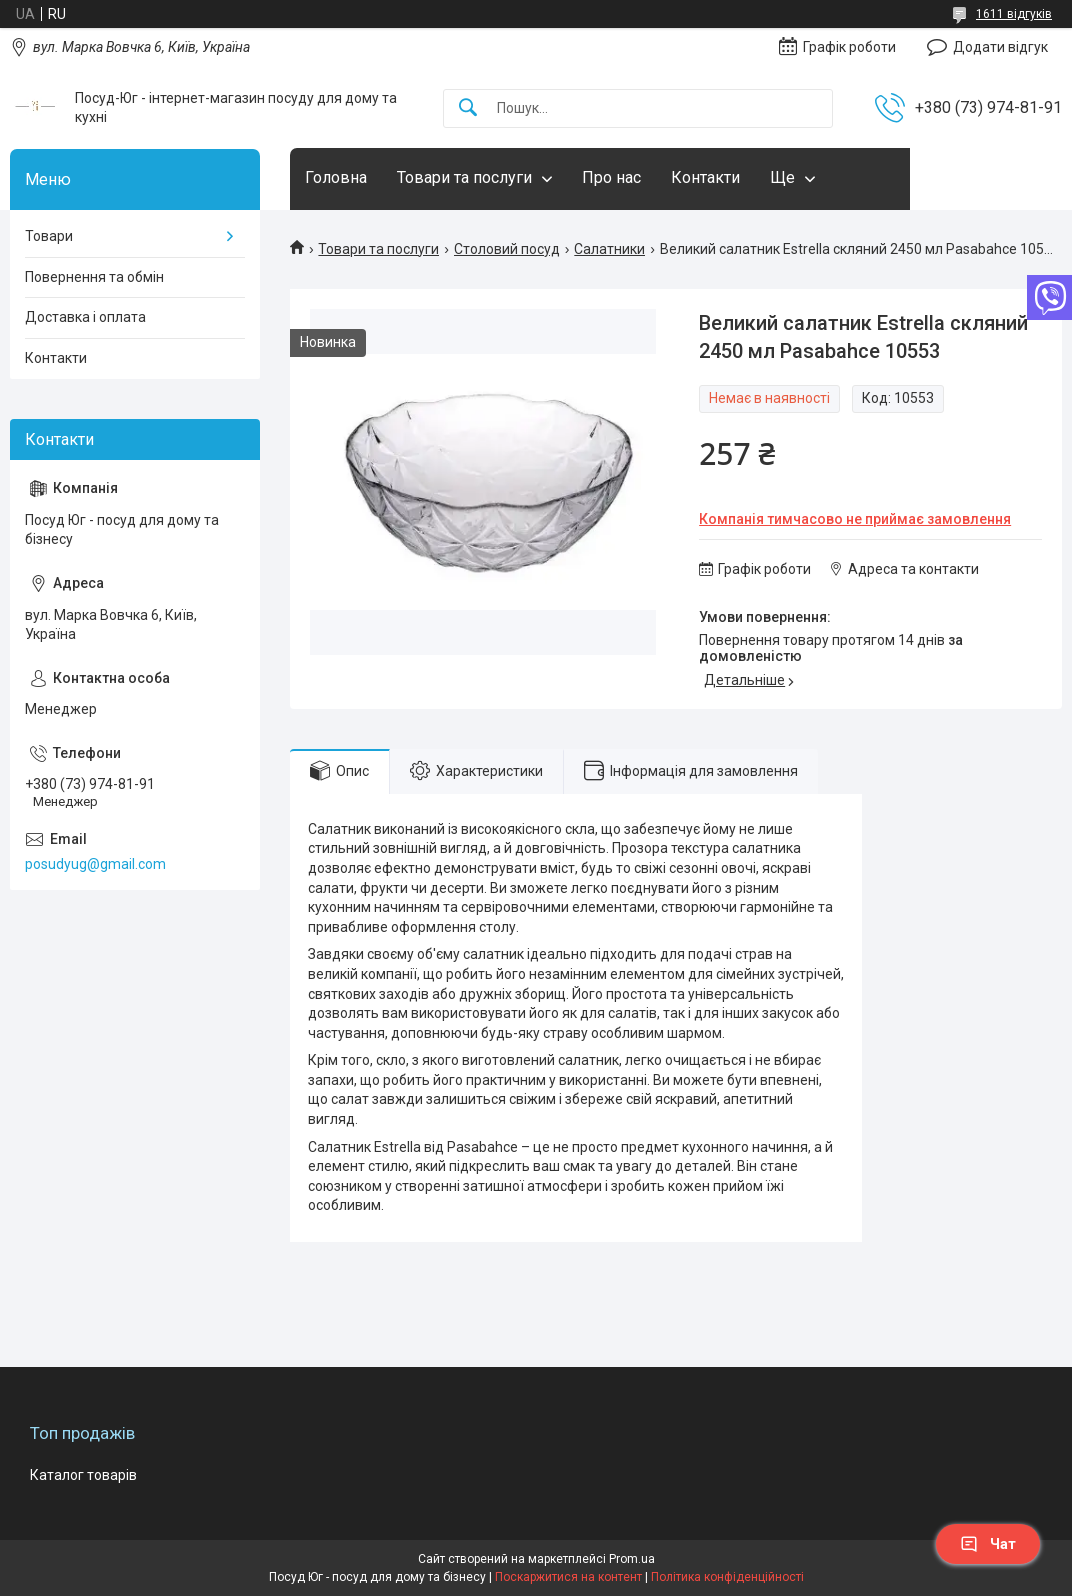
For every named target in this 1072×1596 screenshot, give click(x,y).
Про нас (611, 177)
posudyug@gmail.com (95, 864)
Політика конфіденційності (727, 1577)
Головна (336, 177)
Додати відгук (1000, 47)
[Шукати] (468, 108)
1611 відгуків (1014, 14)
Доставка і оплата (85, 317)
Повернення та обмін (94, 277)
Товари (49, 236)
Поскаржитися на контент (568, 1577)
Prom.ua (632, 1559)
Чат (988, 1544)
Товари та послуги (464, 177)
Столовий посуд (507, 249)
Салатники (609, 249)
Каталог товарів (83, 1475)
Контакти (705, 177)
